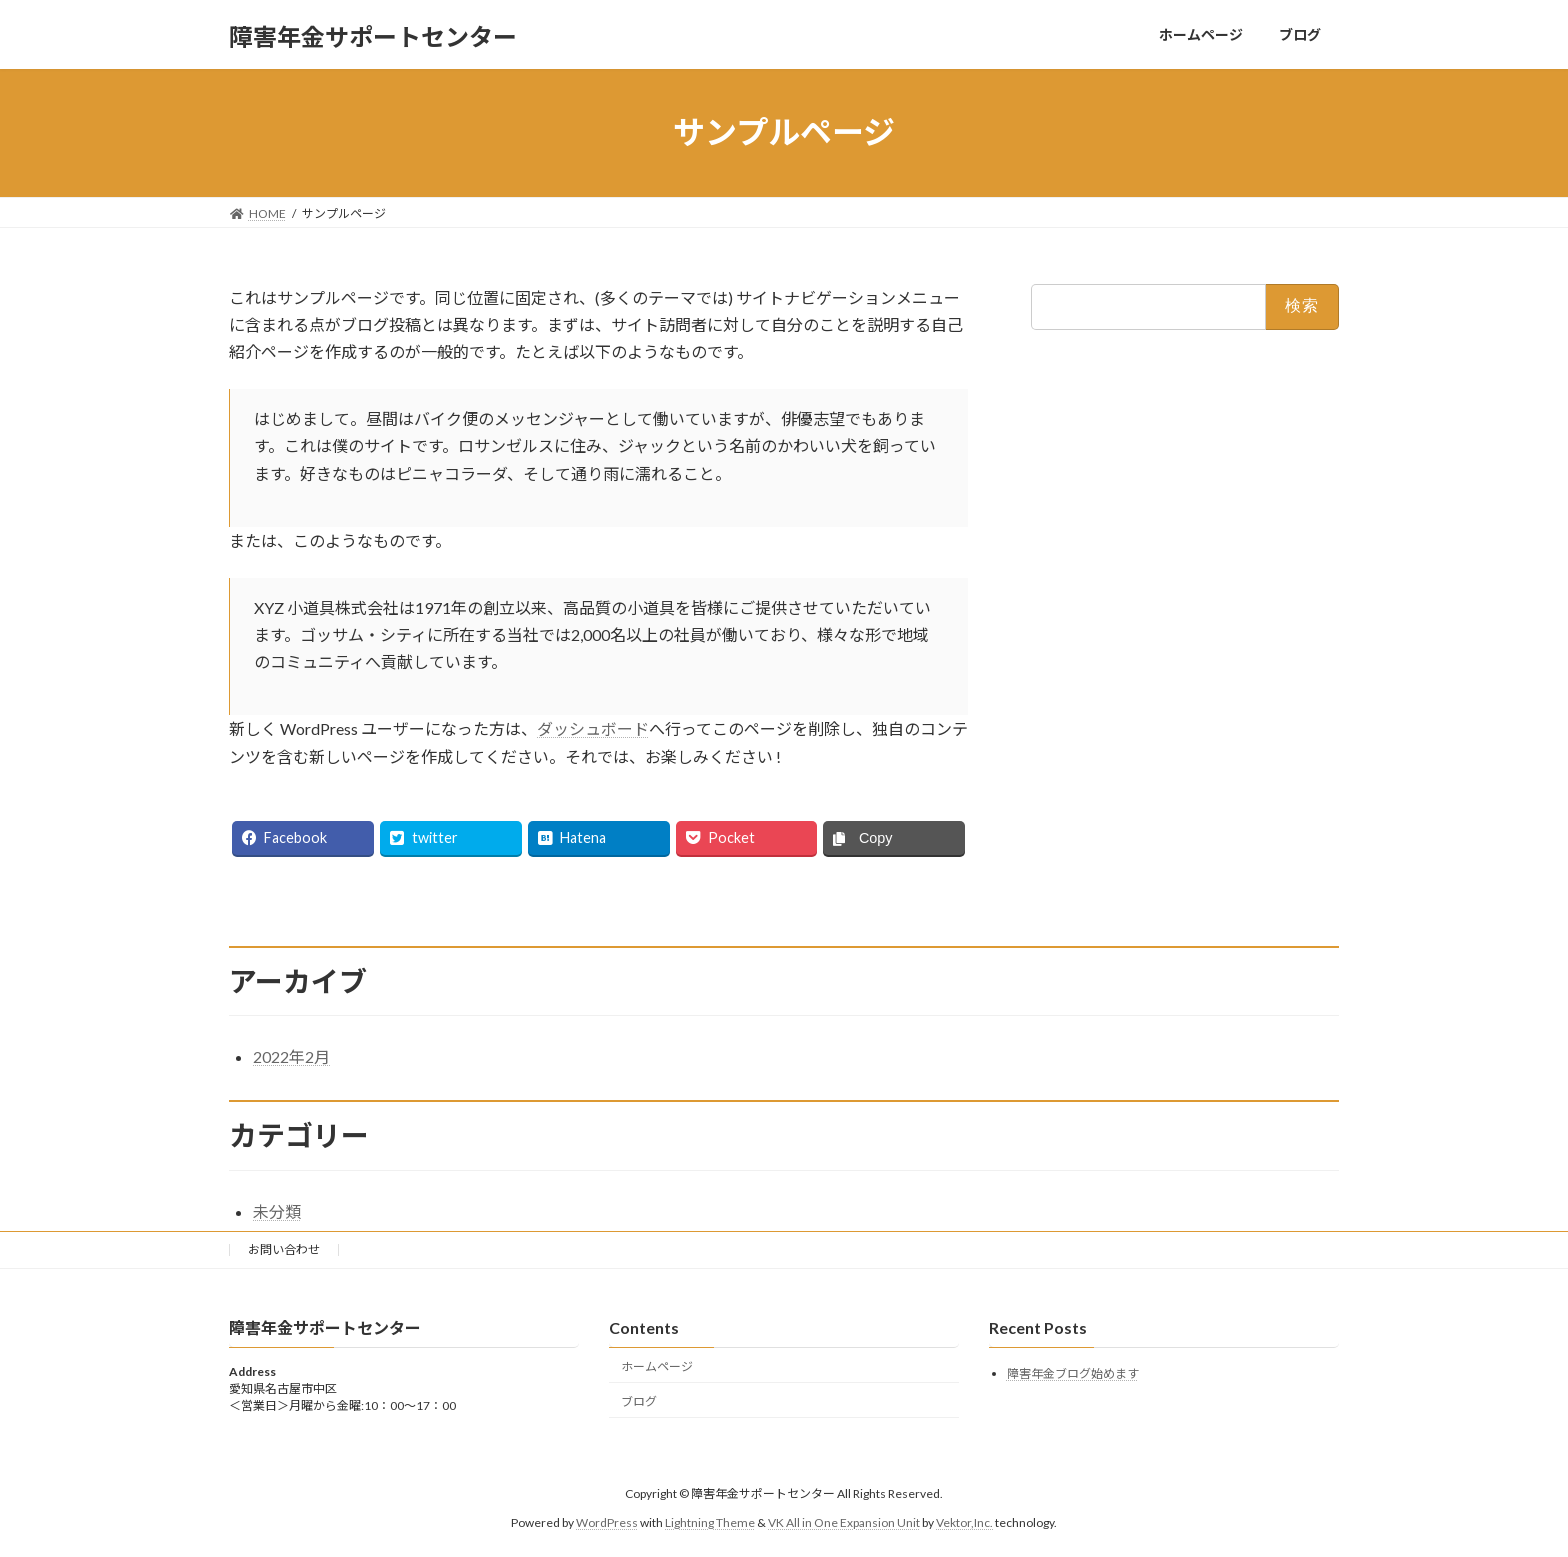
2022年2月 (291, 1056)
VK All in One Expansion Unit (844, 1521)
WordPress (607, 1521)
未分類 (277, 1211)
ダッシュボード (593, 728)
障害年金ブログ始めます (1073, 1373)
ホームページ (657, 1365)
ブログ (639, 1400)
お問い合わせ (284, 1249)
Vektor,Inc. (964, 1521)
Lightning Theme (710, 1521)
